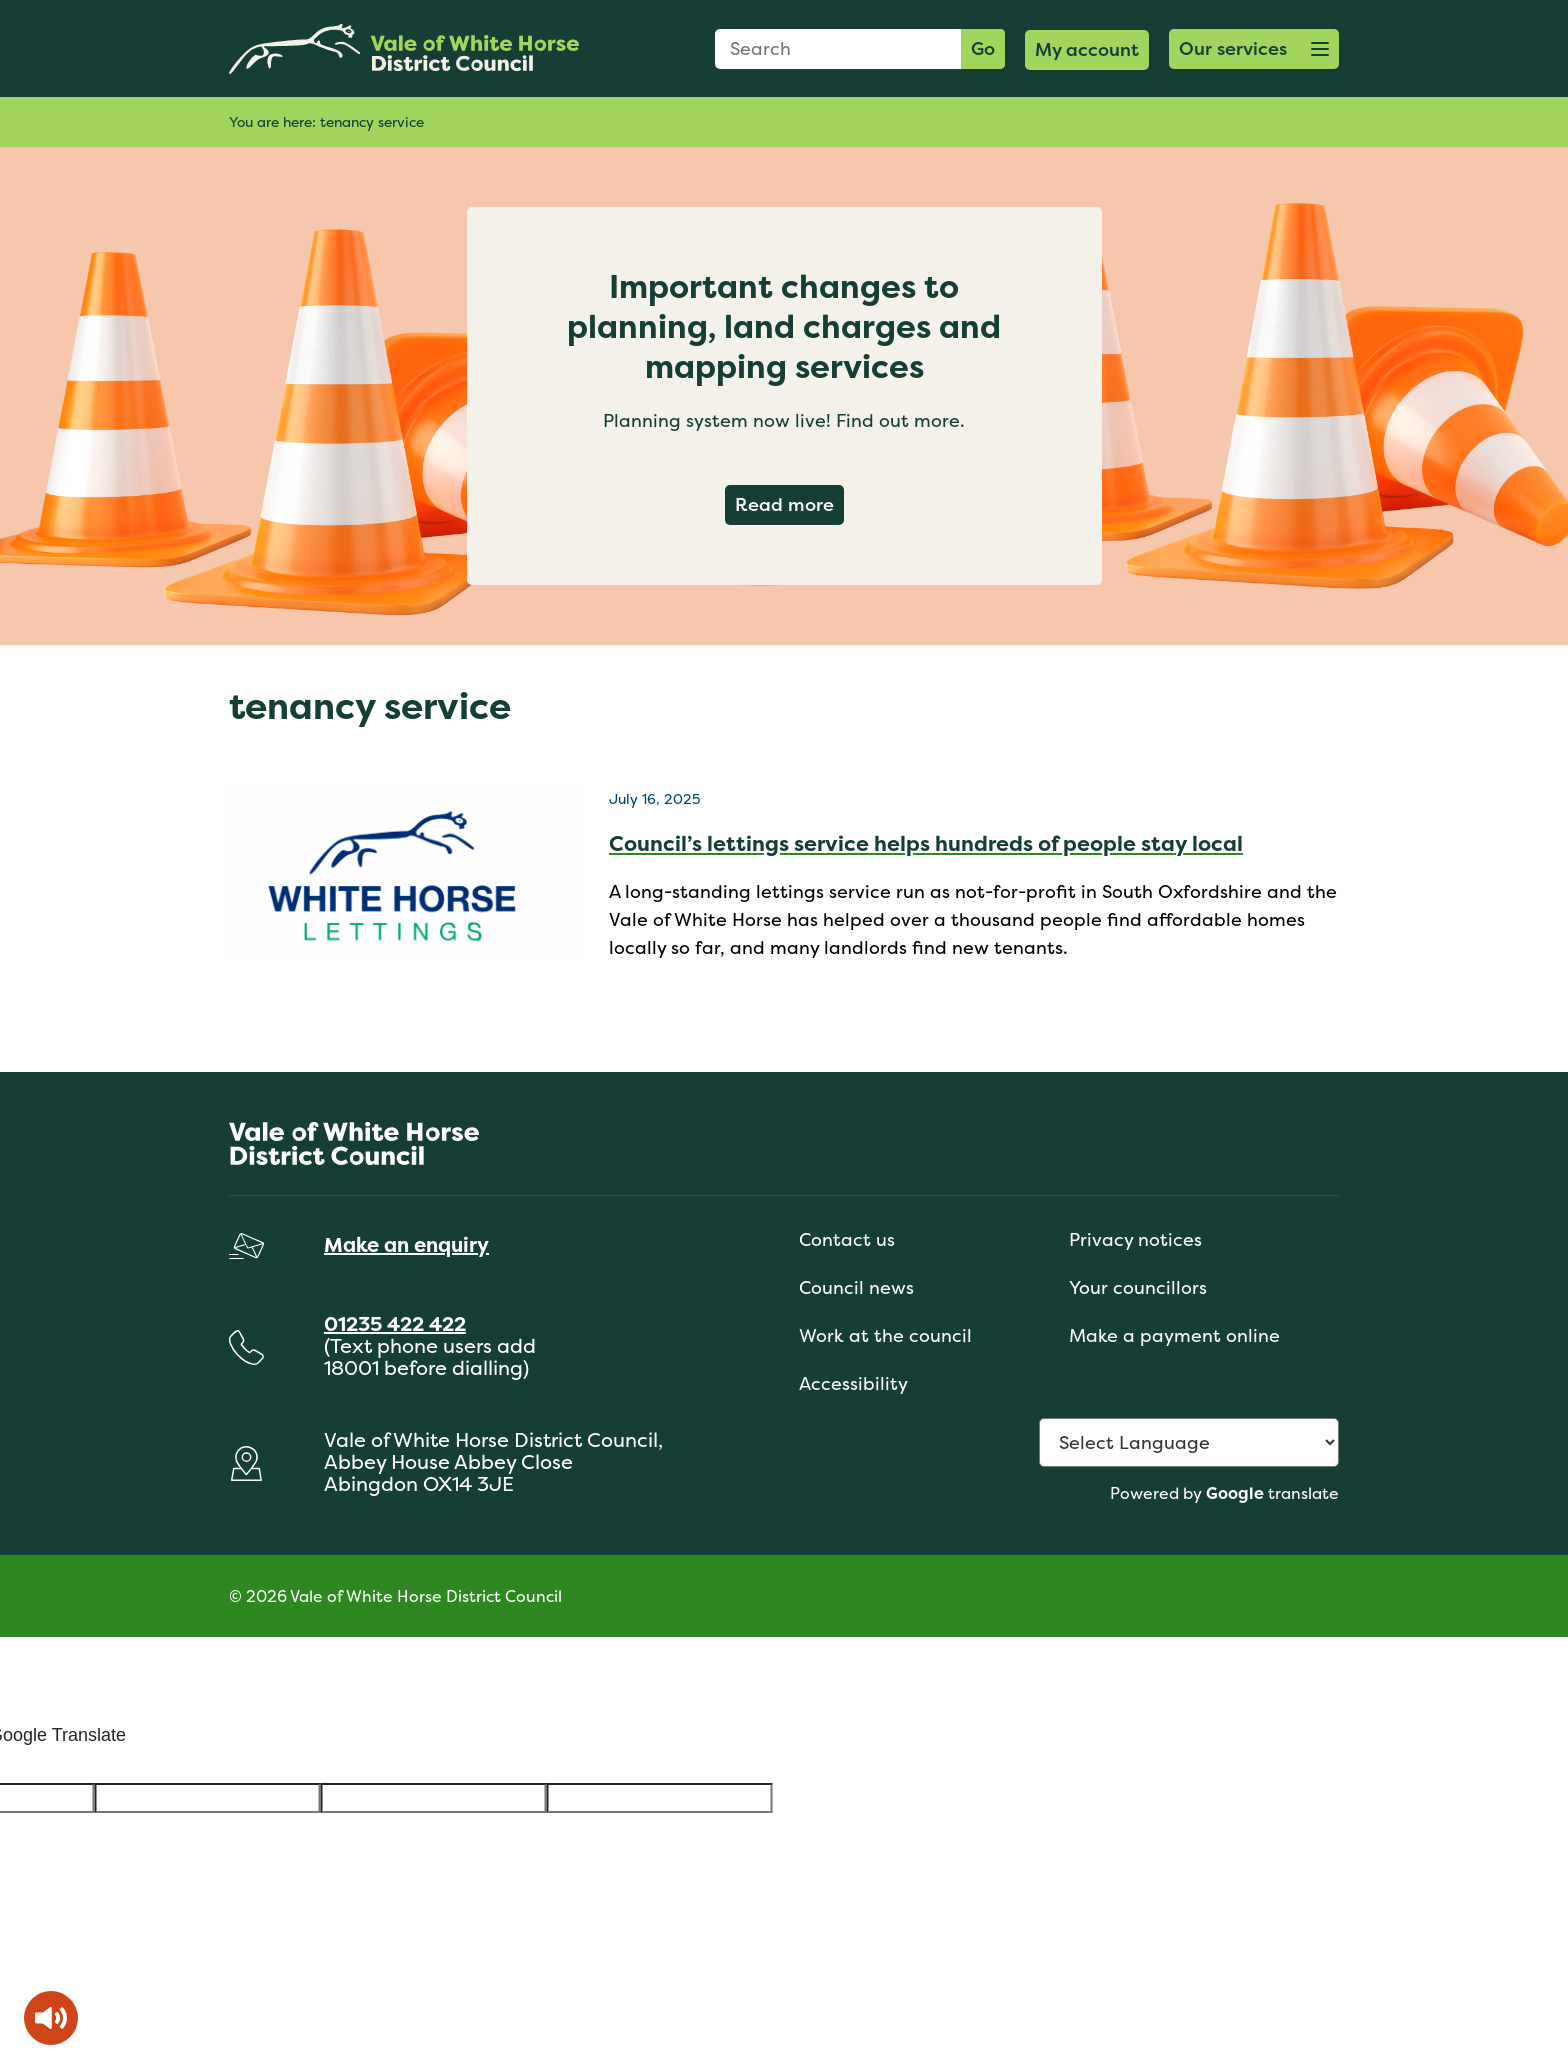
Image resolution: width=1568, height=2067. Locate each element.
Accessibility (853, 1383)
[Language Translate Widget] (1189, 1442)
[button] (1254, 49)
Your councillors (1138, 1287)
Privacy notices (1135, 1239)
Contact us (847, 1239)
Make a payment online (1174, 1335)
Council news (856, 1287)
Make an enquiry (406, 1244)
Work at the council (885, 1335)
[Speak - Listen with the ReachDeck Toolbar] (51, 2018)
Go (983, 48)
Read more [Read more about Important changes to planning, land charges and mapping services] (789, 504)
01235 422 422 (395, 1323)
